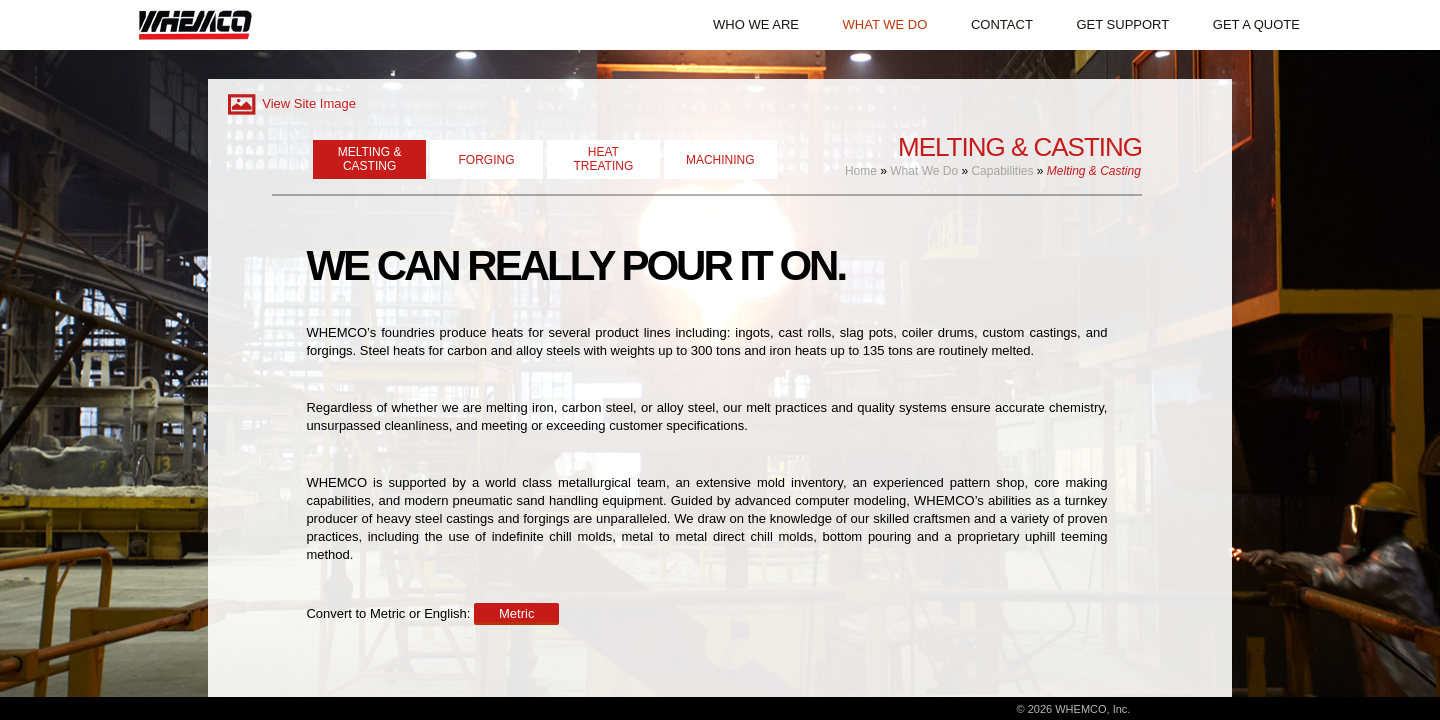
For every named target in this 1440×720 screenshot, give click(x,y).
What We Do (924, 171)
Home (861, 171)
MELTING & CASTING (370, 159)
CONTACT (1002, 24)
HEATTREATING (603, 159)
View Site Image (290, 103)
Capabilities (1002, 171)
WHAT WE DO (885, 24)
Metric (516, 613)
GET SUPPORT (1122, 24)
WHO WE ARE (756, 24)
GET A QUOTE (1256, 24)
